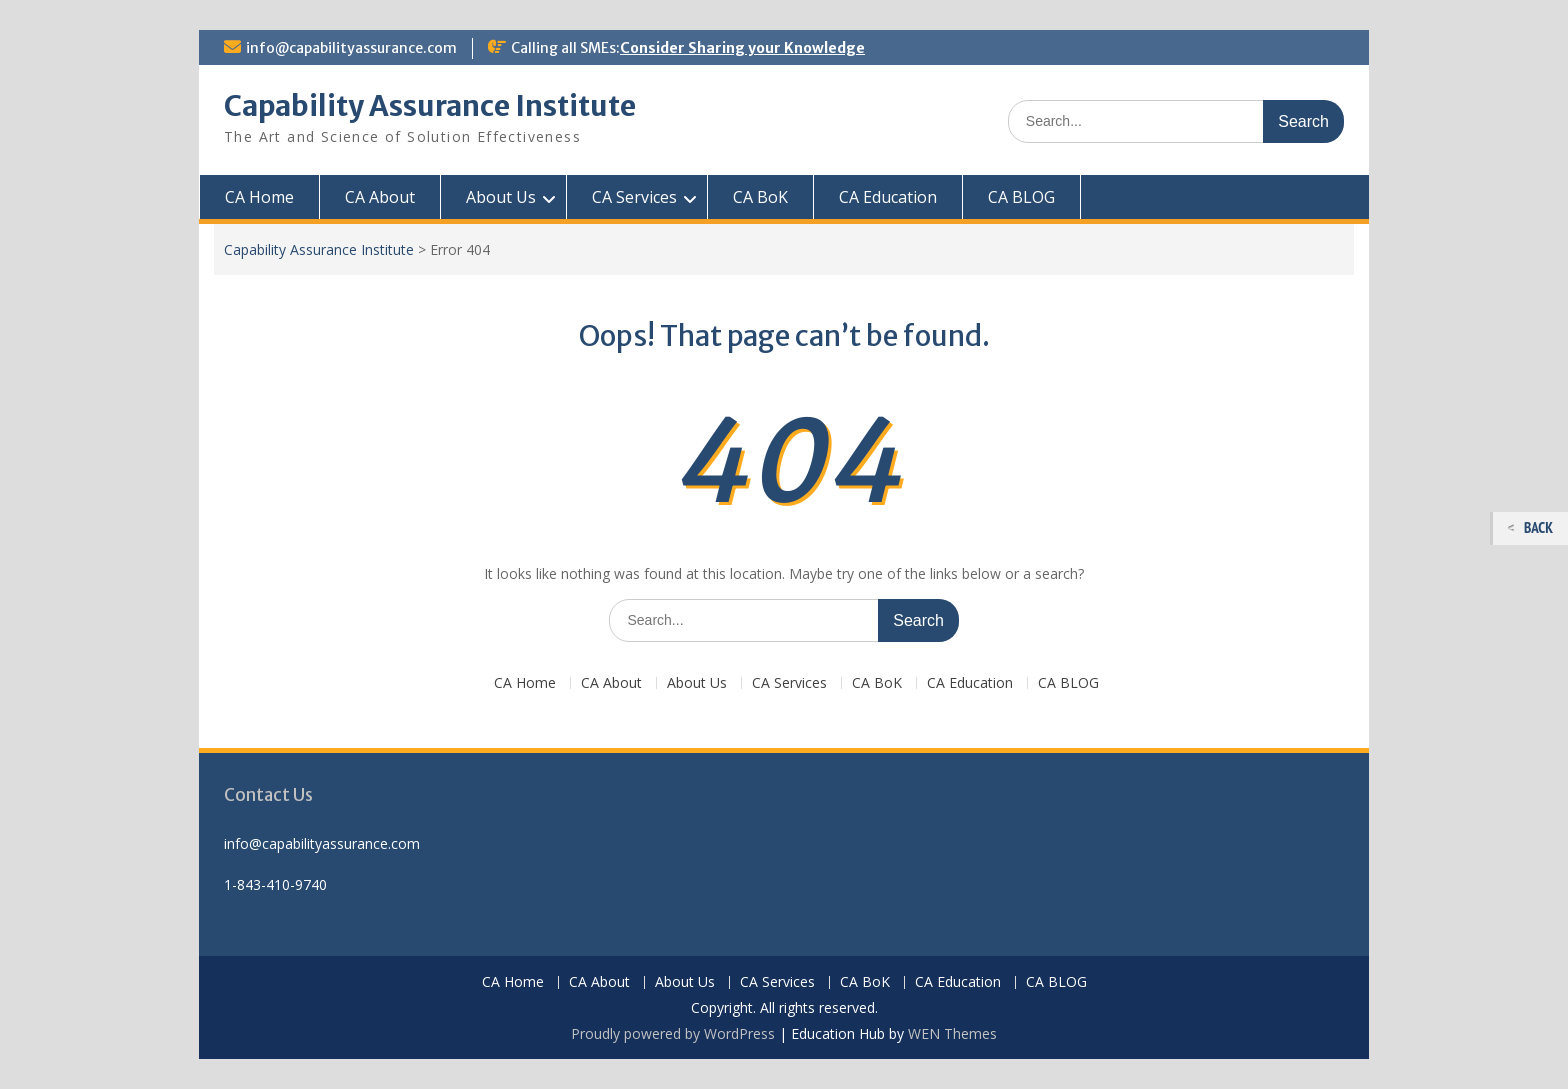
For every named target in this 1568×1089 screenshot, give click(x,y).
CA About (380, 197)
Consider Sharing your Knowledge (742, 48)
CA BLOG (1021, 197)
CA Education (888, 197)
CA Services (634, 197)
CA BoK (760, 197)
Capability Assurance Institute (430, 106)
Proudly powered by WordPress (673, 1033)
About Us (501, 197)
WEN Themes (952, 1033)
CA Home (259, 197)
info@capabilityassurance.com (351, 48)
